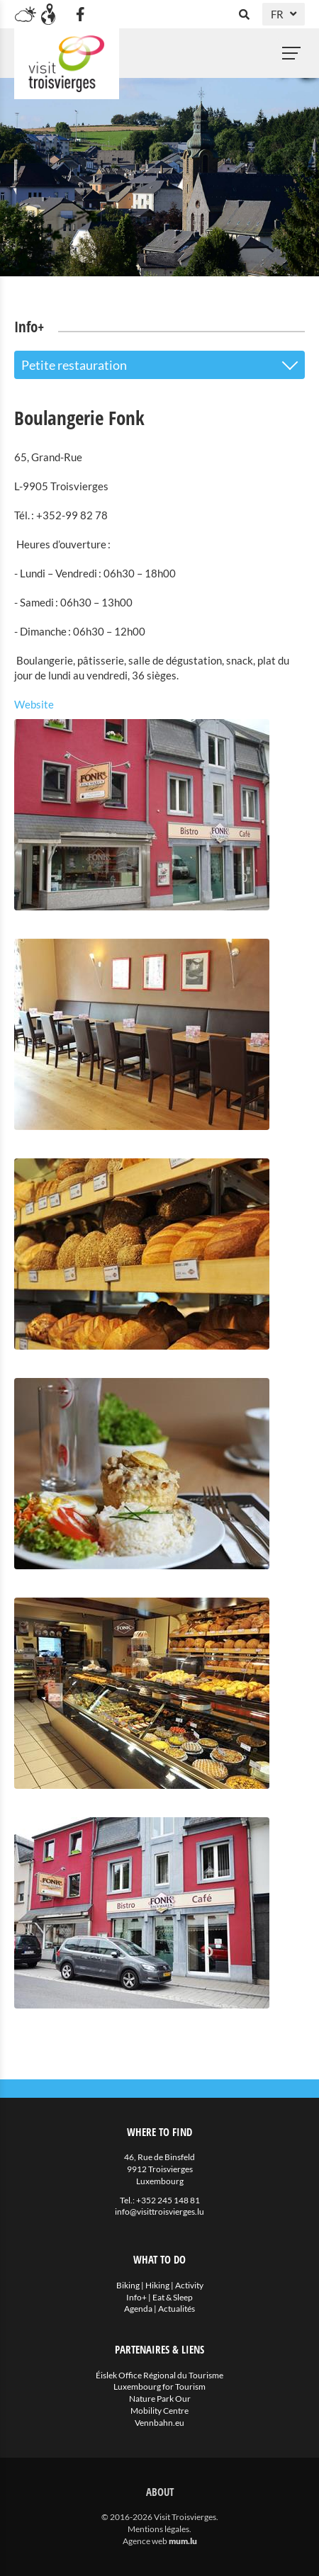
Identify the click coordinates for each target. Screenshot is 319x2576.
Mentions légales (158, 2529)
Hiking (157, 2285)
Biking (128, 2285)
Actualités (176, 2308)
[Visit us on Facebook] (80, 14)
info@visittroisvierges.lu (159, 2211)
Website (34, 704)
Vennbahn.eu (159, 2422)
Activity (189, 2285)
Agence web (145, 2541)
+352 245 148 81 (168, 2200)
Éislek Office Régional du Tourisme (159, 2375)
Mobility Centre (159, 2410)
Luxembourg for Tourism (159, 2386)
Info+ (136, 2297)
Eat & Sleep (172, 2297)
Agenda (138, 2308)
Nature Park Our (160, 2398)
